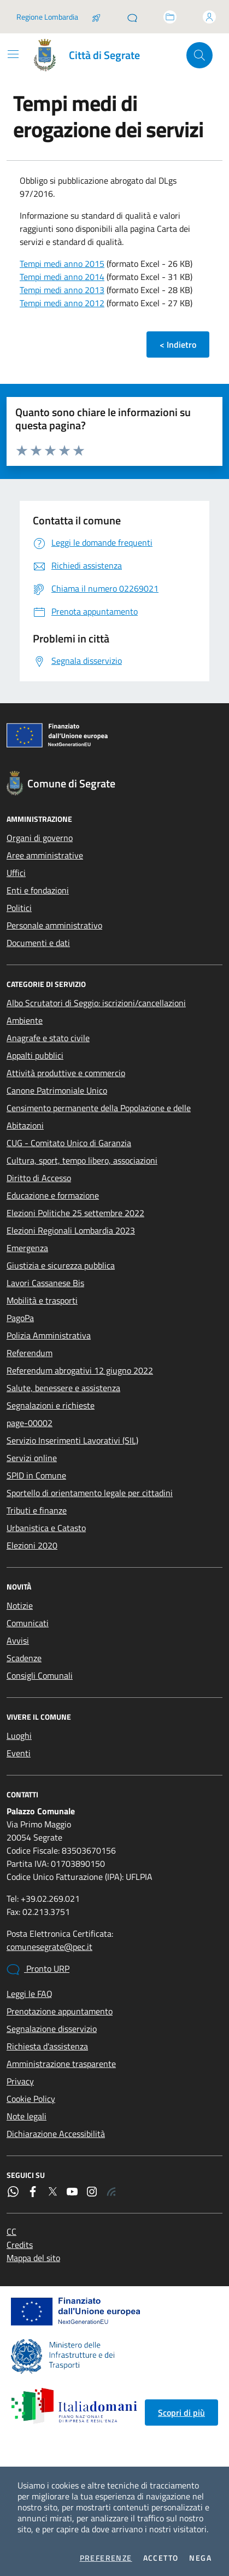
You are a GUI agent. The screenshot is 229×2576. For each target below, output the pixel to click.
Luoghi (19, 1735)
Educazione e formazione (53, 1195)
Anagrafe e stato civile (48, 1037)
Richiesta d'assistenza (47, 2046)
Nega (200, 2558)
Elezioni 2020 (32, 1545)
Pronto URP (38, 1969)
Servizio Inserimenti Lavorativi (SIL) (72, 1440)
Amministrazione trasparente (61, 2063)
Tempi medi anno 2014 (62, 276)
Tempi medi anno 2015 (62, 263)
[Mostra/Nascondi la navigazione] (13, 54)
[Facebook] (32, 2191)
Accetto (161, 2558)
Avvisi (18, 1640)
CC (11, 2231)
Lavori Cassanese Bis (45, 1282)
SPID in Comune (36, 1475)
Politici (19, 907)
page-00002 (29, 1422)
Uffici (16, 872)
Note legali (26, 2116)
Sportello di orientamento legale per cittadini (90, 1492)
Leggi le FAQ (29, 1993)
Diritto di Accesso (39, 1177)
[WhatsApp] (13, 2191)
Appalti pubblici (35, 1055)
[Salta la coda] (96, 17)
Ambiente (25, 1020)
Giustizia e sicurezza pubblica (61, 1265)
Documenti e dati (38, 942)
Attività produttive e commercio (66, 1072)
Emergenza (27, 1247)
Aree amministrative (45, 855)
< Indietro (178, 344)
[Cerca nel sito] (199, 55)
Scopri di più (181, 2412)
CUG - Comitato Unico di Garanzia (69, 1142)
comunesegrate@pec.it (49, 1946)
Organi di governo (40, 837)
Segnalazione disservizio (52, 2028)
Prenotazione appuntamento (60, 2011)
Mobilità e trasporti (42, 1300)
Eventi (19, 1753)
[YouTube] (72, 2191)
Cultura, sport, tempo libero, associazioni (82, 1160)
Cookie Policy (31, 2098)
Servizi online (32, 1457)
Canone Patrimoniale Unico (57, 1090)
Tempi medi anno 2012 (62, 302)
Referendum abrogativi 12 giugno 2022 (80, 1370)
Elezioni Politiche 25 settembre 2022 (75, 1212)
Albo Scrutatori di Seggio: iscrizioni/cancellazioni (96, 1002)
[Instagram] (91, 2191)
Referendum (29, 1352)
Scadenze (24, 1657)
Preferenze (106, 2558)
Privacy (20, 2081)
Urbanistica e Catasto (46, 1527)
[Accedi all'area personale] (209, 17)
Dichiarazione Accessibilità (56, 2133)
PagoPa (20, 1317)
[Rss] (111, 2191)
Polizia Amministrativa (49, 1335)
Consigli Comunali (40, 1675)
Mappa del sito (33, 2257)
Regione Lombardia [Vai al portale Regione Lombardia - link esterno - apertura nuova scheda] (47, 16)
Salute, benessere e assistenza (63, 1387)
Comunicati (28, 1622)
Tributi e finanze (37, 1510)
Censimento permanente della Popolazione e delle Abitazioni (99, 1116)
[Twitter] (52, 2191)
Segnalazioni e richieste (51, 1405)
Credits (20, 2244)
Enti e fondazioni (38, 890)
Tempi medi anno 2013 (62, 289)
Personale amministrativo (54, 925)
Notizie (20, 1605)
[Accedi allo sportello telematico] (170, 17)
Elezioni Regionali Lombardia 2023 (71, 1230)
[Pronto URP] (132, 17)
